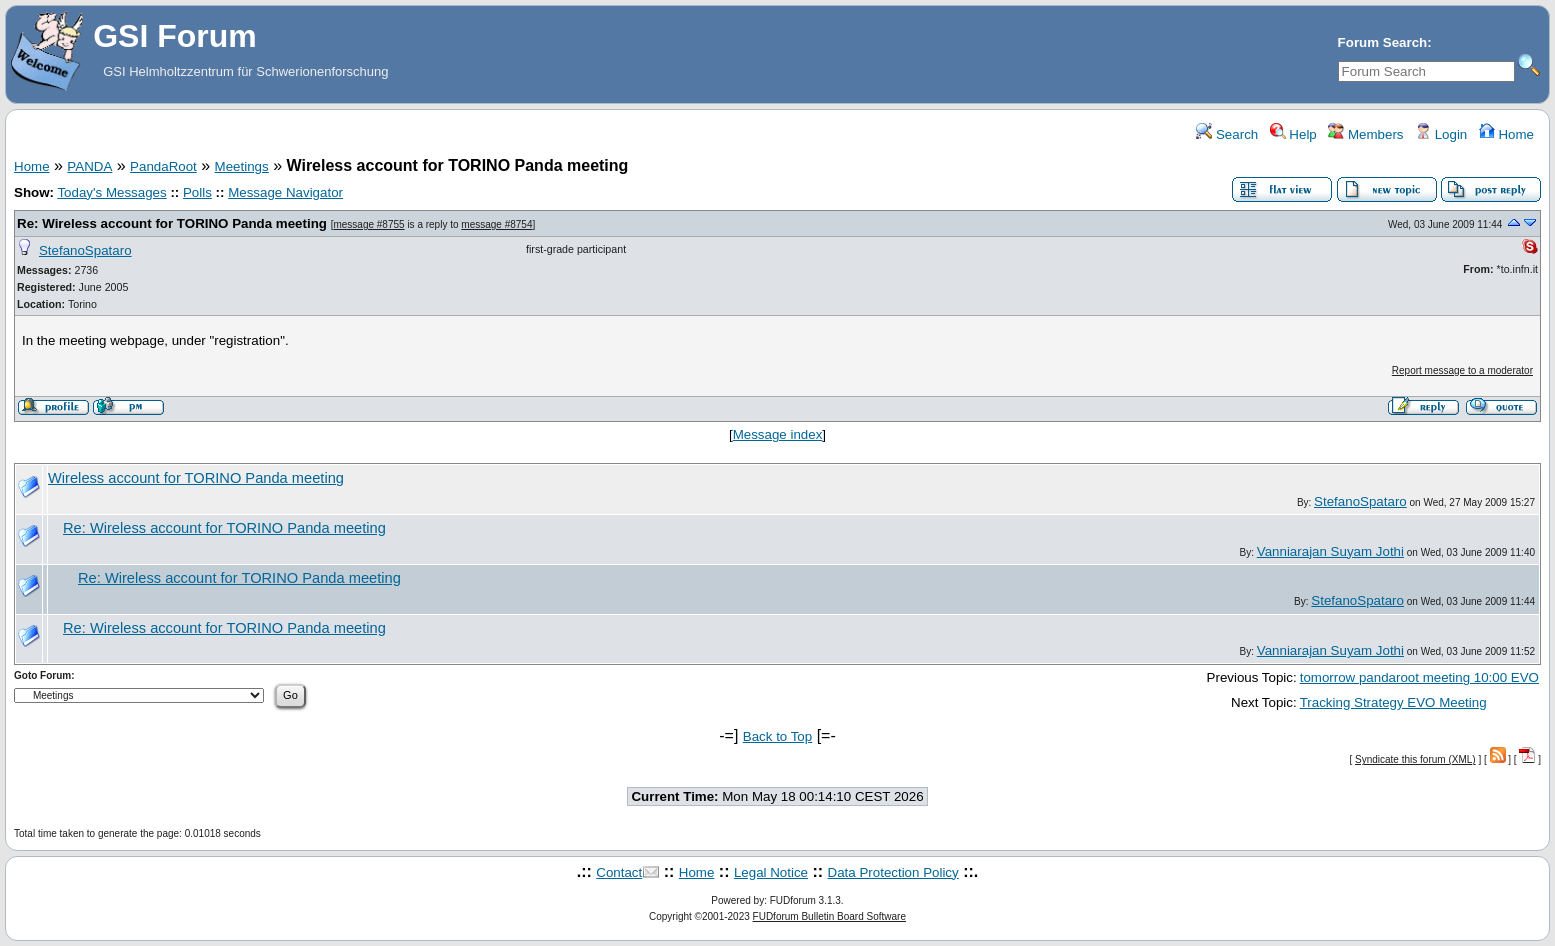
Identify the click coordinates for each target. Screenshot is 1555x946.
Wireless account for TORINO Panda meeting (196, 478)
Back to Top (777, 736)
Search (1227, 134)
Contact (619, 872)
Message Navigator (285, 192)
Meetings (242, 166)
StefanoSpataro (85, 250)
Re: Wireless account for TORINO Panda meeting (172, 223)
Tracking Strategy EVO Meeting (1393, 702)
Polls (197, 192)
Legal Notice (771, 872)
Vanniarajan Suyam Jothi (1330, 551)
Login (1441, 134)
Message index (778, 434)
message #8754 (496, 224)
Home (1506, 134)
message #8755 (368, 224)
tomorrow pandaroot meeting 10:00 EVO (1419, 677)
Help (1293, 134)
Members (1365, 134)
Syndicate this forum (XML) (1415, 759)
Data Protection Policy (893, 872)
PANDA (89, 166)
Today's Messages (111, 192)
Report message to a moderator (1462, 370)
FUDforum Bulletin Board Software (829, 916)
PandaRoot (163, 166)
